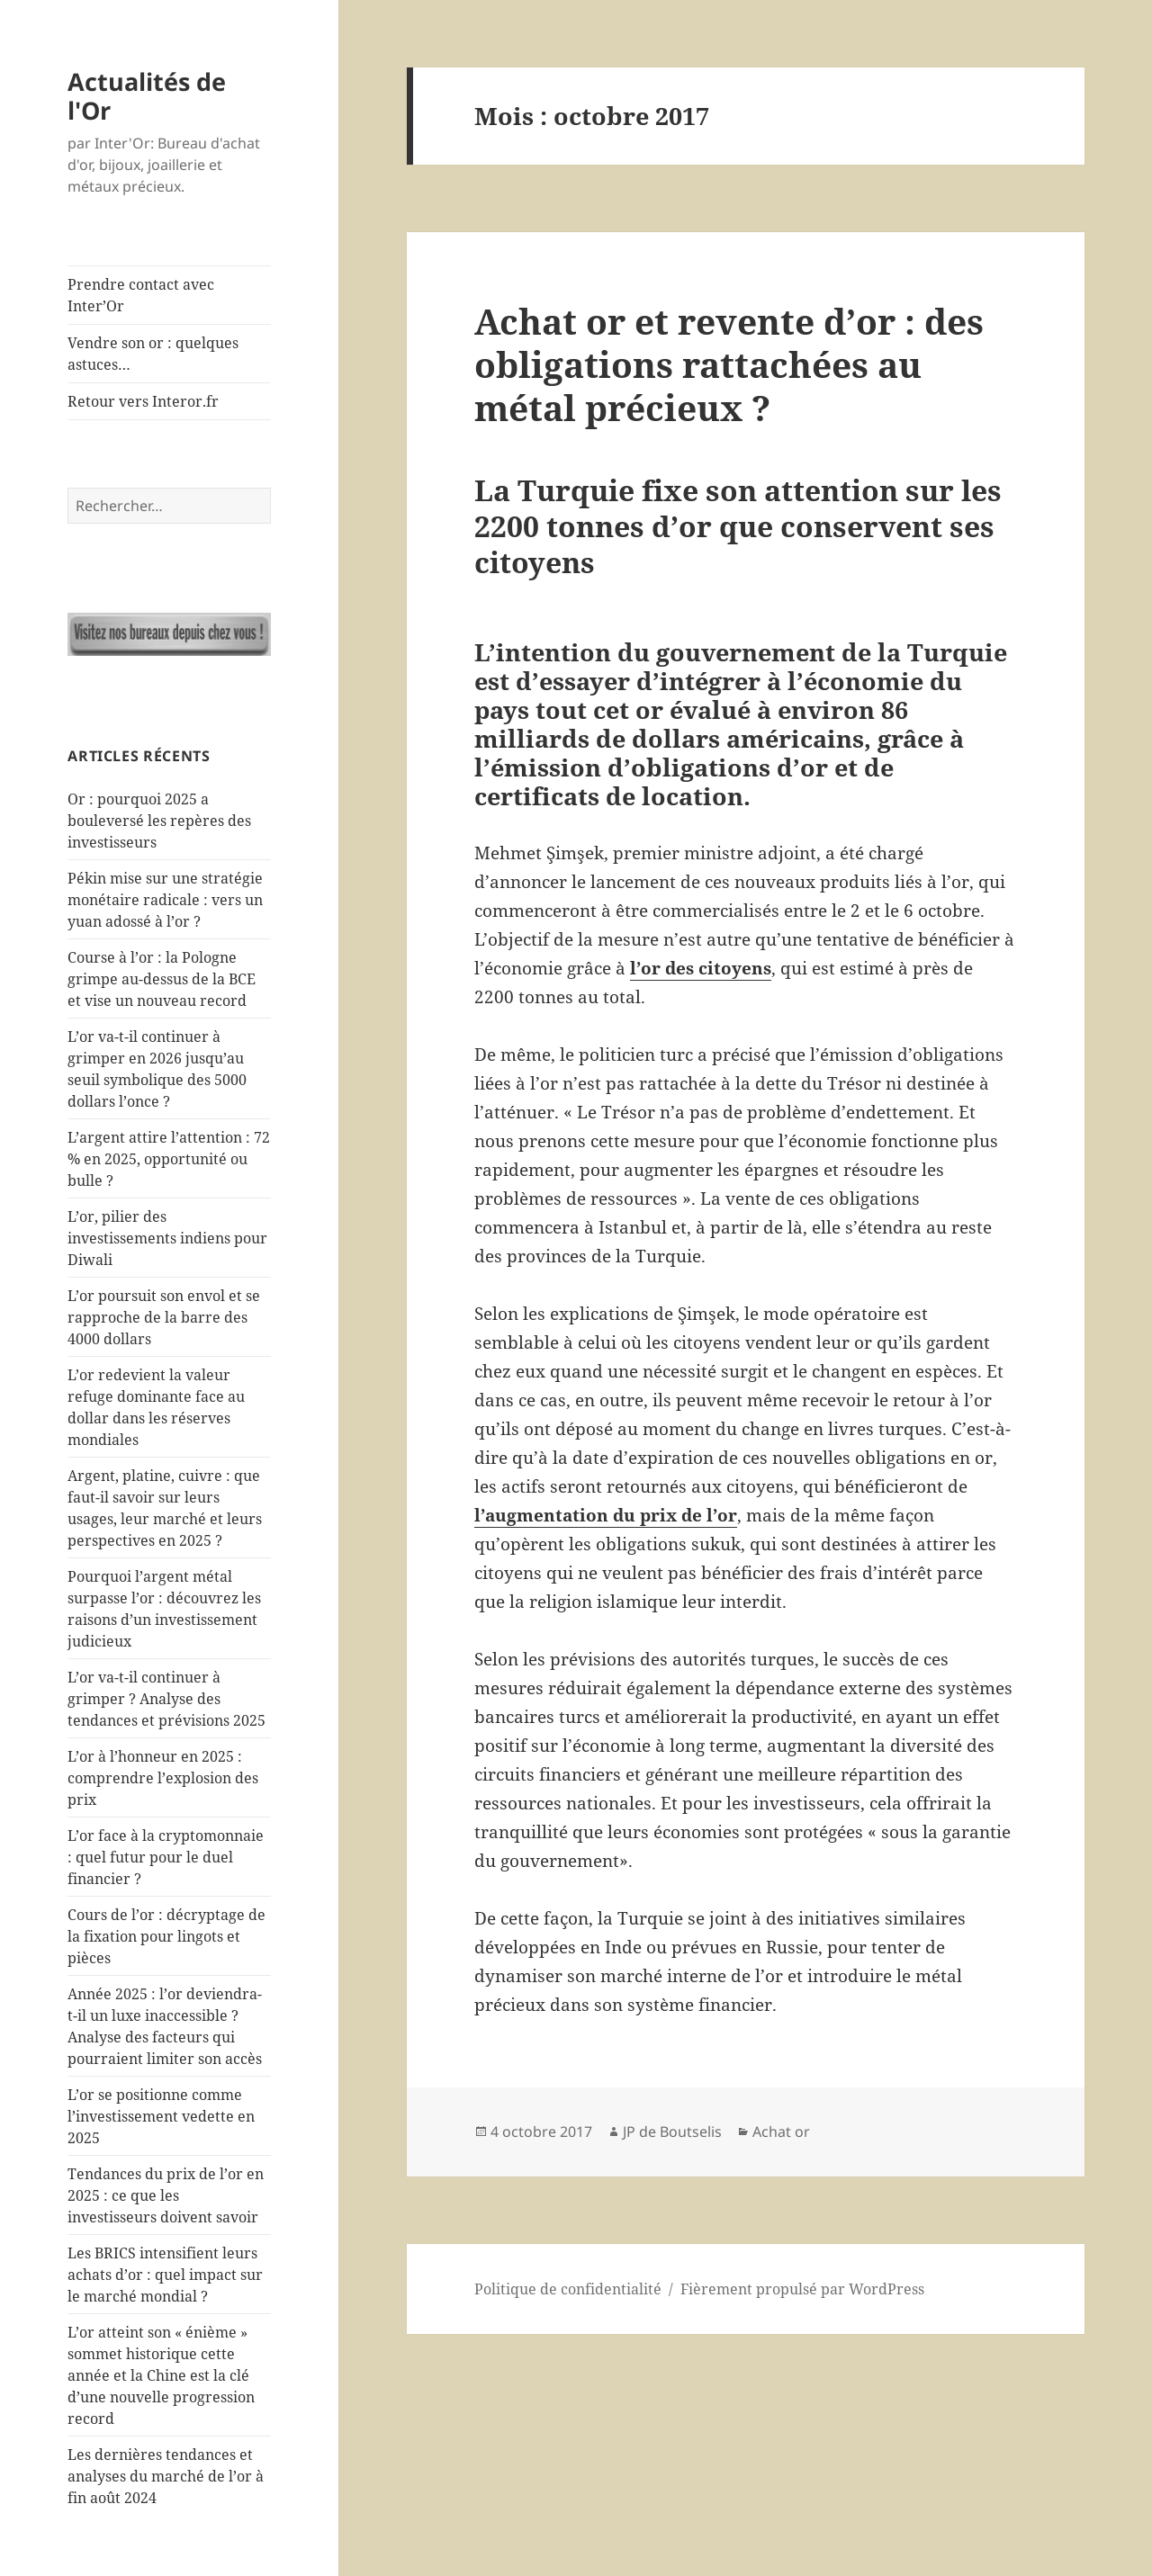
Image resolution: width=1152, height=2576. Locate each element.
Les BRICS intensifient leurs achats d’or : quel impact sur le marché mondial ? (165, 2274)
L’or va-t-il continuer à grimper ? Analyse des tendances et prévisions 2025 (167, 1698)
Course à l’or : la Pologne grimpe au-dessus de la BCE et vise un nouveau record (162, 978)
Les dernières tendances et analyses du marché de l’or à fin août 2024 (166, 2476)
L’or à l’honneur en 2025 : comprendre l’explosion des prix (163, 1777)
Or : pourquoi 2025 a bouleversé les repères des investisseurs (159, 820)
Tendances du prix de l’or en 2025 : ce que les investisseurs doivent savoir (166, 2195)
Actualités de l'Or (147, 96)
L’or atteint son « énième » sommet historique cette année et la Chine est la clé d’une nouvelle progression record (161, 2375)
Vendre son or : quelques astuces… (153, 353)
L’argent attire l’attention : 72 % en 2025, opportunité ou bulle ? (169, 1158)
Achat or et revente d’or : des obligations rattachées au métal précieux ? (729, 364)
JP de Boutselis (672, 2131)
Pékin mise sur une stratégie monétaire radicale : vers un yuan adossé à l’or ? (165, 899)
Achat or (781, 2131)
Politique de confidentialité (568, 2289)
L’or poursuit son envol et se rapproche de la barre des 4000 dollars (164, 1317)
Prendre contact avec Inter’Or (141, 295)
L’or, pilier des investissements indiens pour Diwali (167, 1238)
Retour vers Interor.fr (143, 401)
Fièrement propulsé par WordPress (802, 2289)
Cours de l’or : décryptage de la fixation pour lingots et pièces (167, 1936)
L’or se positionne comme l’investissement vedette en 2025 (161, 2116)
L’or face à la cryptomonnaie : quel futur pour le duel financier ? (166, 1857)
